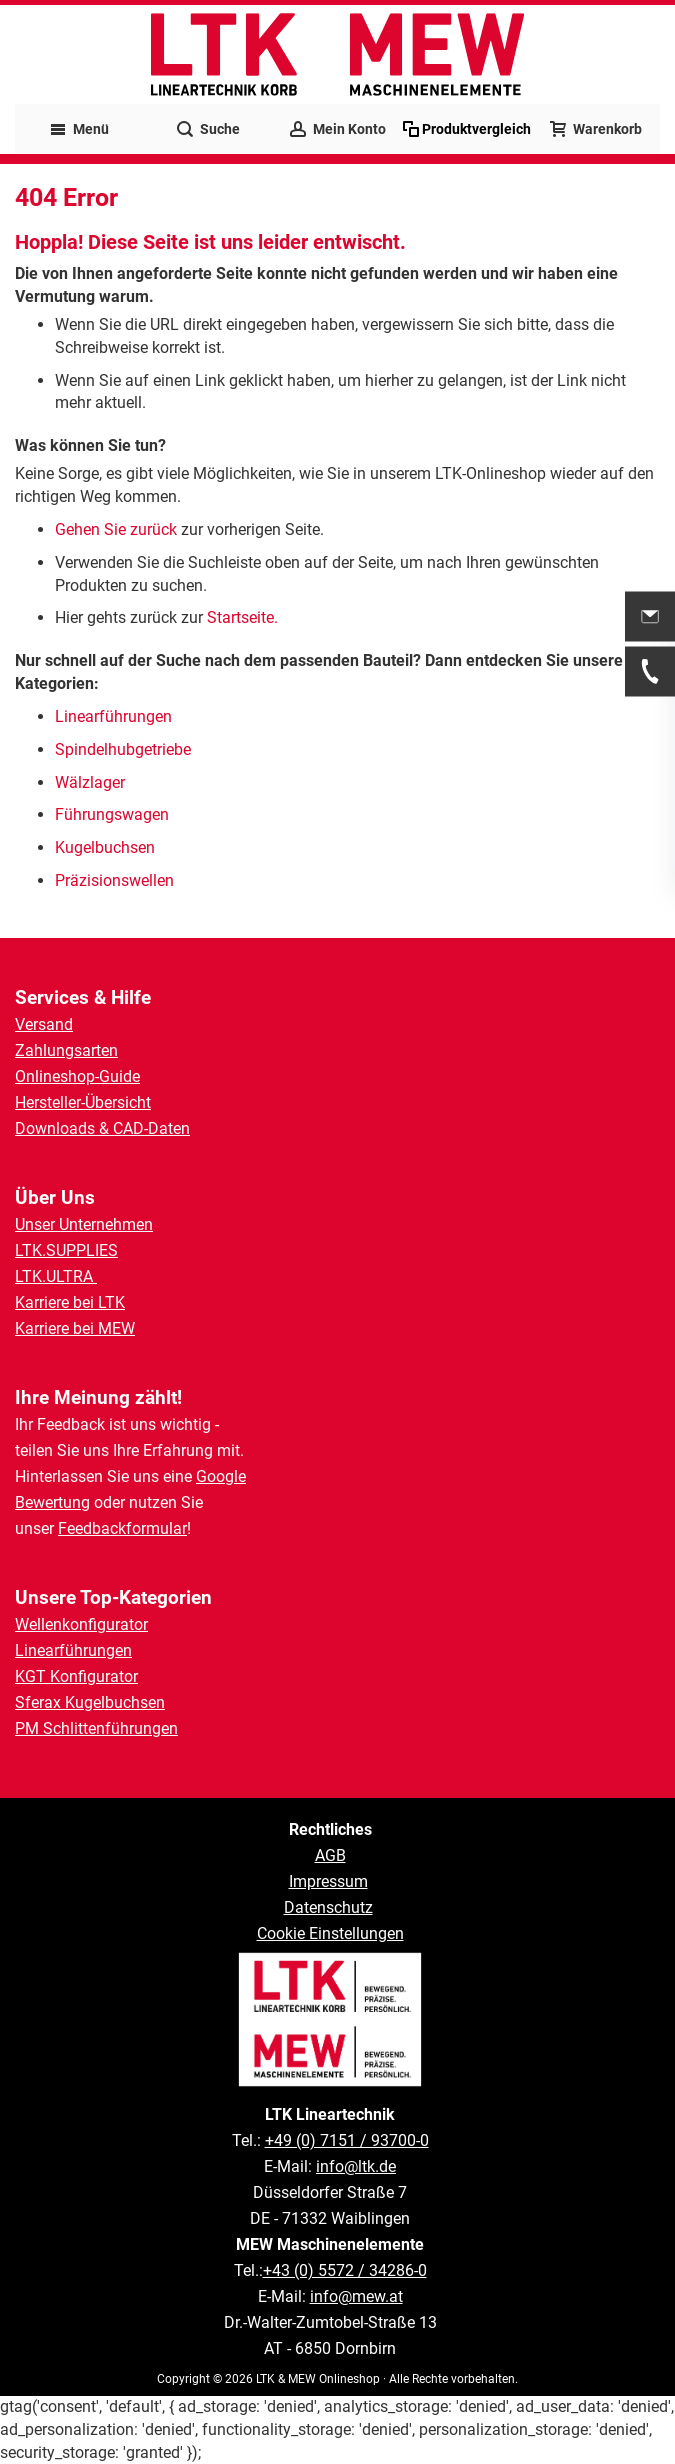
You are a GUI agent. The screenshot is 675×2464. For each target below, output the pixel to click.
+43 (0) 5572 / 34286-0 (345, 2270)
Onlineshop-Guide (77, 1076)
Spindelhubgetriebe (123, 749)
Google (221, 1476)
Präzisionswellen (114, 880)
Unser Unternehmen (84, 1224)
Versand (44, 1024)
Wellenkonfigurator (81, 1624)
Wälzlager (92, 782)
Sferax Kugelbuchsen (90, 1702)
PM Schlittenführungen (96, 1728)
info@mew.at (356, 2296)
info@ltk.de (356, 2166)
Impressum (328, 1881)
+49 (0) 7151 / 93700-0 (347, 2140)
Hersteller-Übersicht (83, 1102)
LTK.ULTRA (56, 1276)
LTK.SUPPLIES (66, 1250)
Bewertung (52, 1502)
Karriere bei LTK (70, 1302)
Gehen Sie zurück (116, 529)
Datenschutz (328, 1907)
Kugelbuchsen (105, 847)
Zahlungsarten (66, 1050)
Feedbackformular (122, 1528)
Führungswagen (112, 814)
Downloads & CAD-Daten (102, 1128)
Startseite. (242, 617)
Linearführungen (115, 716)
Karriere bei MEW (75, 1328)
